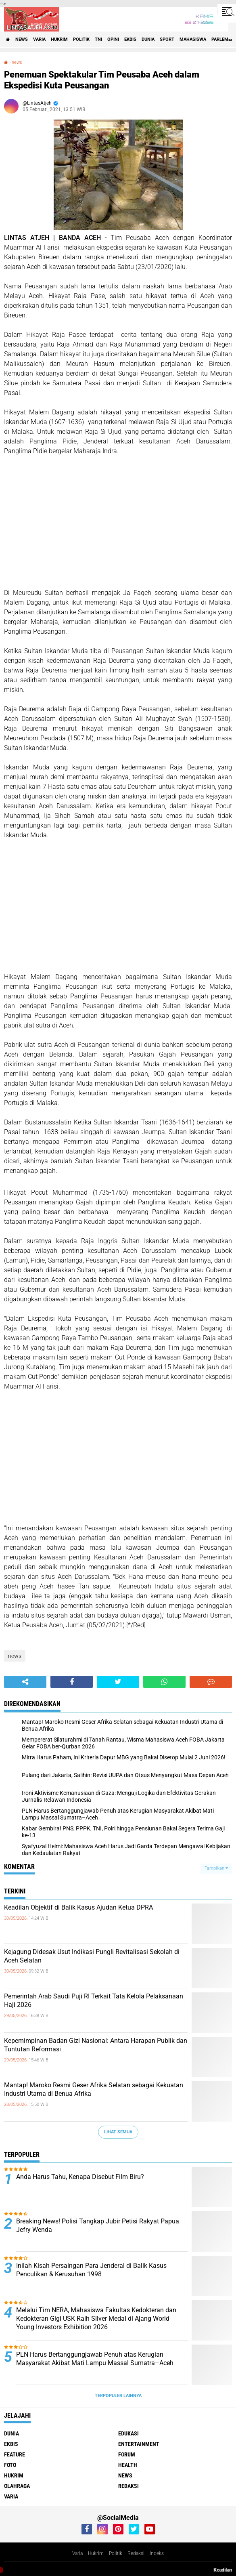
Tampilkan (216, 1868)
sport (167, 39)
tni (98, 39)
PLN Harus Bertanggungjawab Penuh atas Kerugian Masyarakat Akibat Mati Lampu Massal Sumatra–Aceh (94, 2359)
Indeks (157, 2553)
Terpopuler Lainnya (118, 2395)
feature (14, 2454)
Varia (77, 2553)
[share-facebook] (71, 1682)
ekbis (130, 39)
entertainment (138, 2444)
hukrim (59, 39)
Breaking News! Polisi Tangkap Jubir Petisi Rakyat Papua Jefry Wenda (97, 2225)
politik (81, 39)
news (21, 39)
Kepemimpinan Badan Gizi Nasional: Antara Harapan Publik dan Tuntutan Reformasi (95, 2045)
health (127, 2465)
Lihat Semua (118, 2132)
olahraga (17, 2486)
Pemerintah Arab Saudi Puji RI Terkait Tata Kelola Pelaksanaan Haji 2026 (93, 2000)
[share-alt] (25, 1682)
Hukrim (96, 2553)
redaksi (128, 2486)
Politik (115, 2553)
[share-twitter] (118, 1682)
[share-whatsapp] (164, 1682)
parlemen (222, 39)
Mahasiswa (193, 39)
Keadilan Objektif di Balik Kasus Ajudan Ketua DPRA (78, 1907)
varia (39, 39)
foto (10, 2465)
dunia (148, 39)
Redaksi (135, 2553)
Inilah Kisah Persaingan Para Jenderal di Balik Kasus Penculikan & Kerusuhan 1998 (91, 2270)
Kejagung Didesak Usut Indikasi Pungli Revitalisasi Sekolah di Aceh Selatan (92, 1956)
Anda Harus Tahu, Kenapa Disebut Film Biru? (80, 2177)
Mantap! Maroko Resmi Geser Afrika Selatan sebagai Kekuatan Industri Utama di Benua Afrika (93, 2089)
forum (126, 2454)
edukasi (128, 2433)
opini (113, 39)
